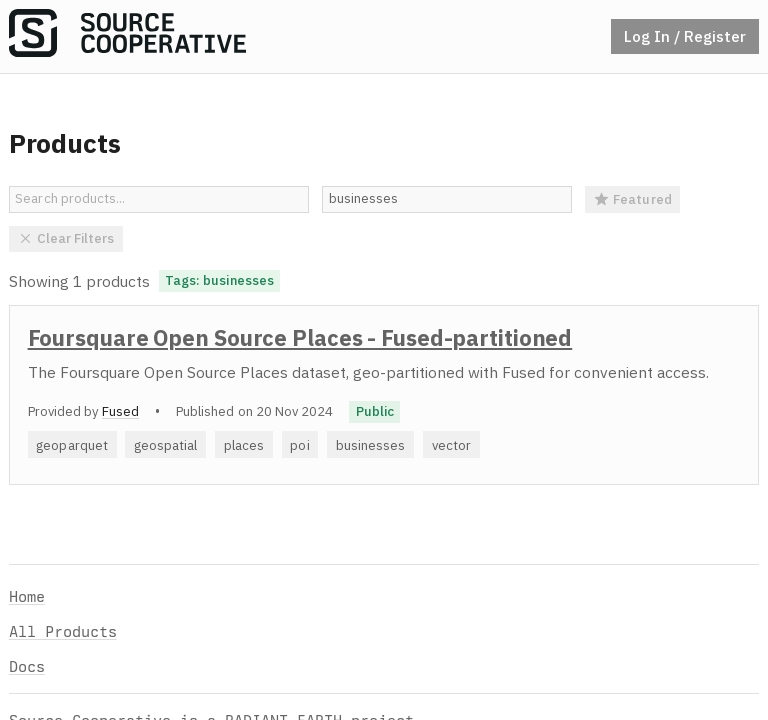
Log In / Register (685, 36)
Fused (120, 411)
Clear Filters (66, 238)
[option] (384, 395)
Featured (633, 199)
